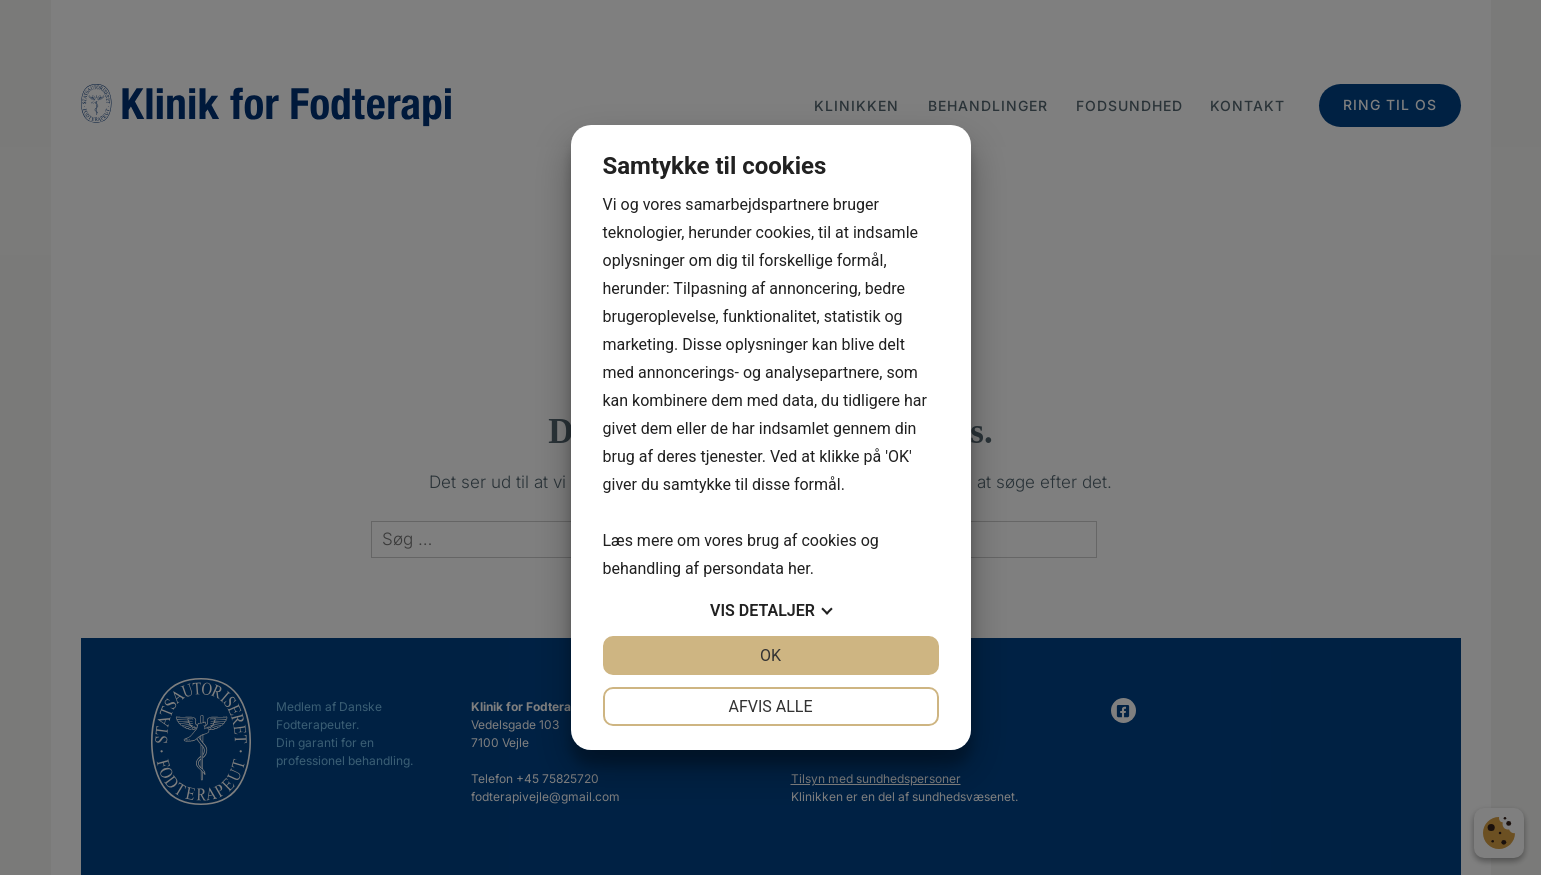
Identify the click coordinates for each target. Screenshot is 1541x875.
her (799, 568)
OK (770, 655)
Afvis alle (770, 706)
